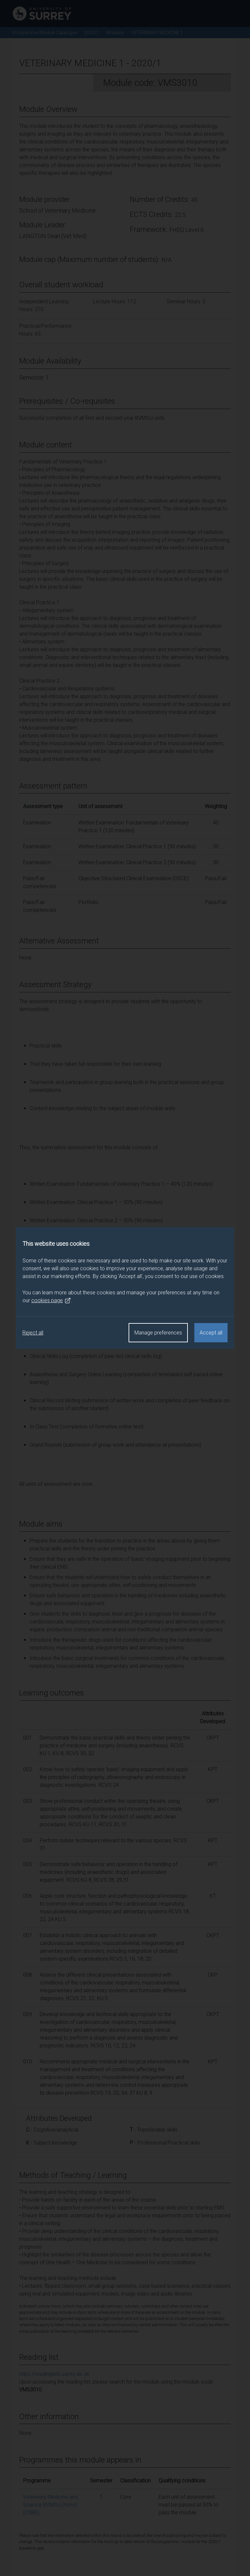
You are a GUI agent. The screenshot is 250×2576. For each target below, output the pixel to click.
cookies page (51, 1300)
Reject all (32, 1333)
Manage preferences (158, 1333)
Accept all (211, 1333)
